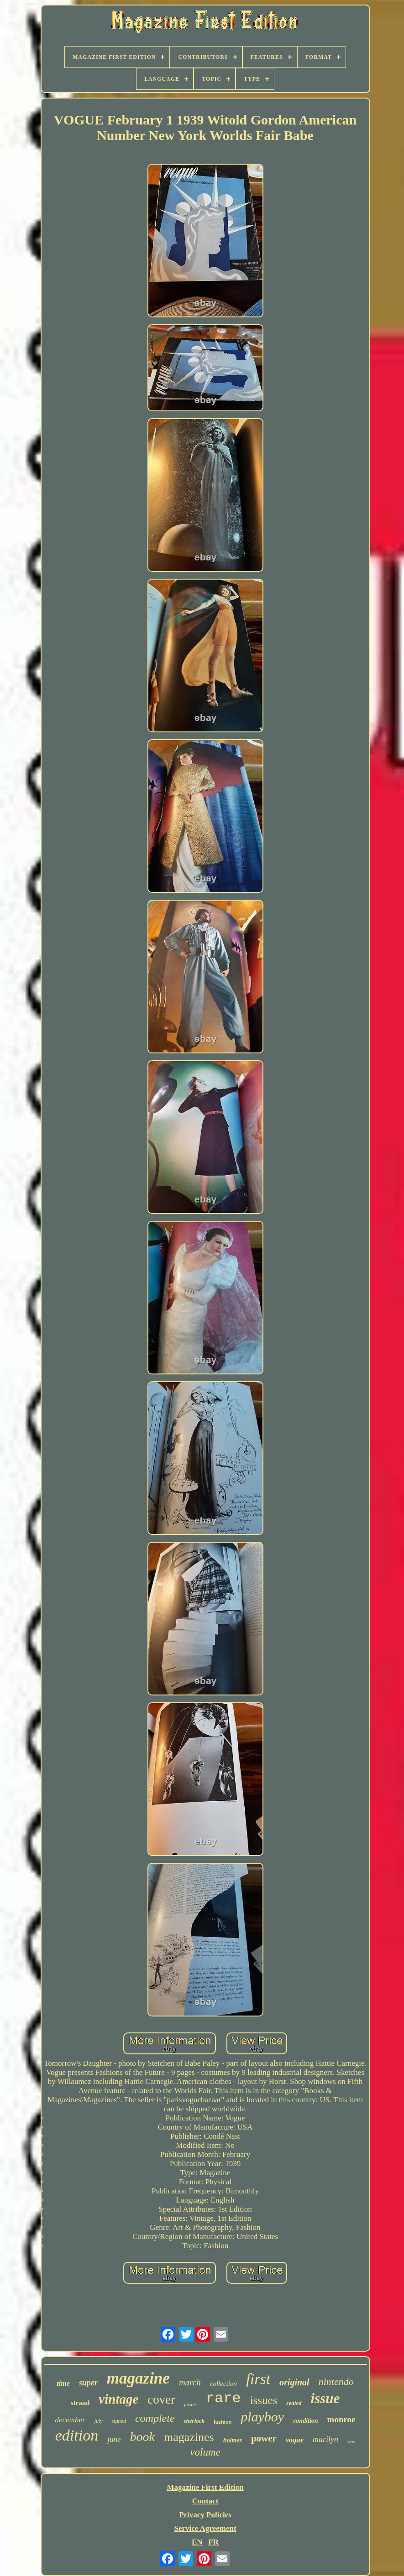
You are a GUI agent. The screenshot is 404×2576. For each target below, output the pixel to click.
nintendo (336, 2381)
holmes (232, 2440)
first (258, 2379)
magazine (138, 2378)
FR (213, 2542)
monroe (341, 2419)
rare (223, 2398)
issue (325, 2398)
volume (205, 2452)
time (63, 2383)
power (264, 2438)
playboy (262, 2416)
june (114, 2439)
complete (155, 2418)
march (190, 2382)
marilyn (325, 2439)
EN (197, 2542)
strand (80, 2402)
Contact (205, 2501)
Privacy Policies (205, 2514)
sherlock (194, 2420)
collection (223, 2383)
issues (264, 2400)
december (70, 2419)
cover (161, 2399)
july (98, 2421)
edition (76, 2435)
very (351, 2441)
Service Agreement (205, 2528)
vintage (118, 2399)
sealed (293, 2403)
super (88, 2382)
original (294, 2382)
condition (305, 2420)
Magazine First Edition (205, 2487)
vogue (295, 2440)
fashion (222, 2422)
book (142, 2437)
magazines (189, 2437)
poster (190, 2404)
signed (119, 2421)
